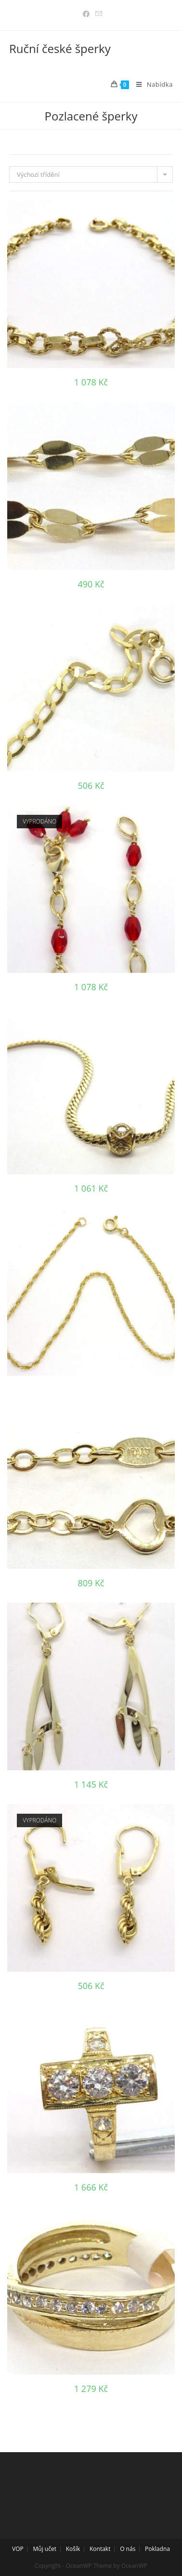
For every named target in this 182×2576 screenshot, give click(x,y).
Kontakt (100, 2549)
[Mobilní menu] (151, 84)
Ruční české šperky (60, 48)
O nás (127, 2549)
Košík (73, 2549)
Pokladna (157, 2549)
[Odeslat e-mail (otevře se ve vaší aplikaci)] (97, 14)
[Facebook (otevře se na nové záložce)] (86, 14)
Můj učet (44, 2549)
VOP (18, 2549)
